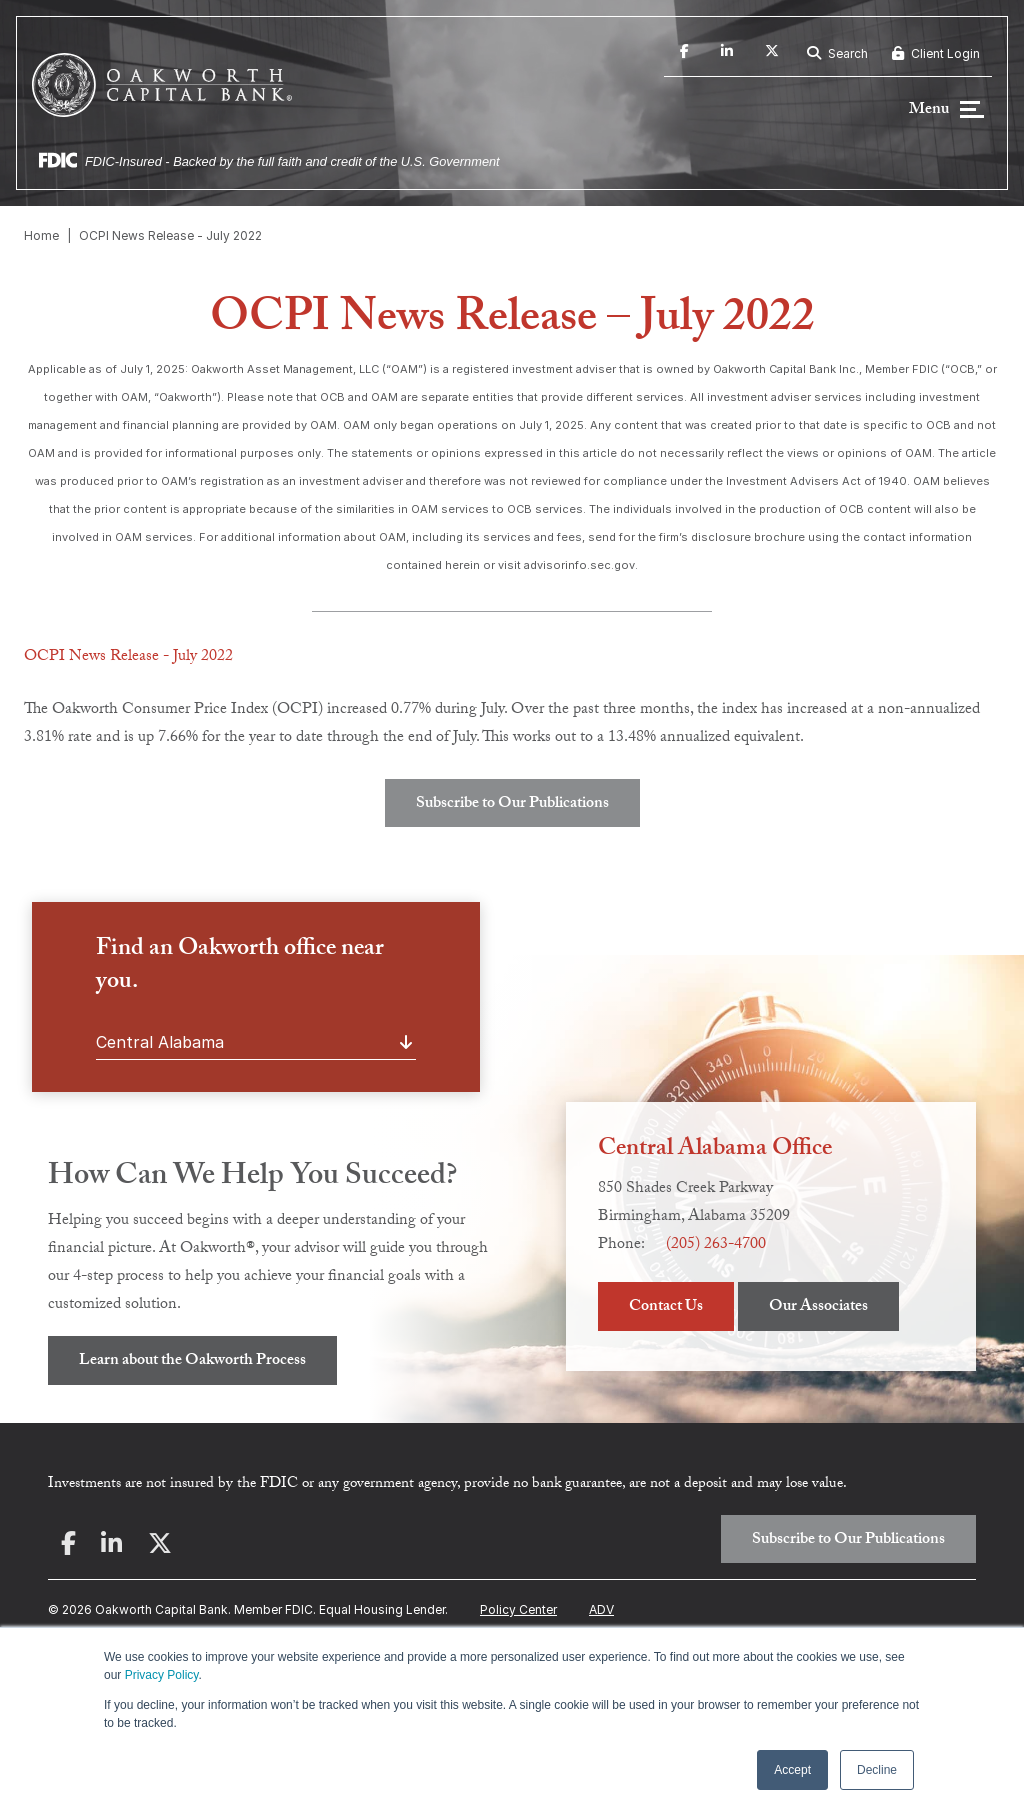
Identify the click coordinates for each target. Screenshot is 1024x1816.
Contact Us (666, 1307)
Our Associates (818, 1307)
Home (41, 235)
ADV (601, 1609)
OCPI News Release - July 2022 (170, 235)
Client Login (936, 53)
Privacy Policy (162, 1675)
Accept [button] (792, 1770)
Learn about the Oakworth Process (192, 1361)
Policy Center (518, 1609)
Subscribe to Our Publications (512, 804)
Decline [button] (877, 1770)
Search (837, 53)
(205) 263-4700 (716, 1245)
